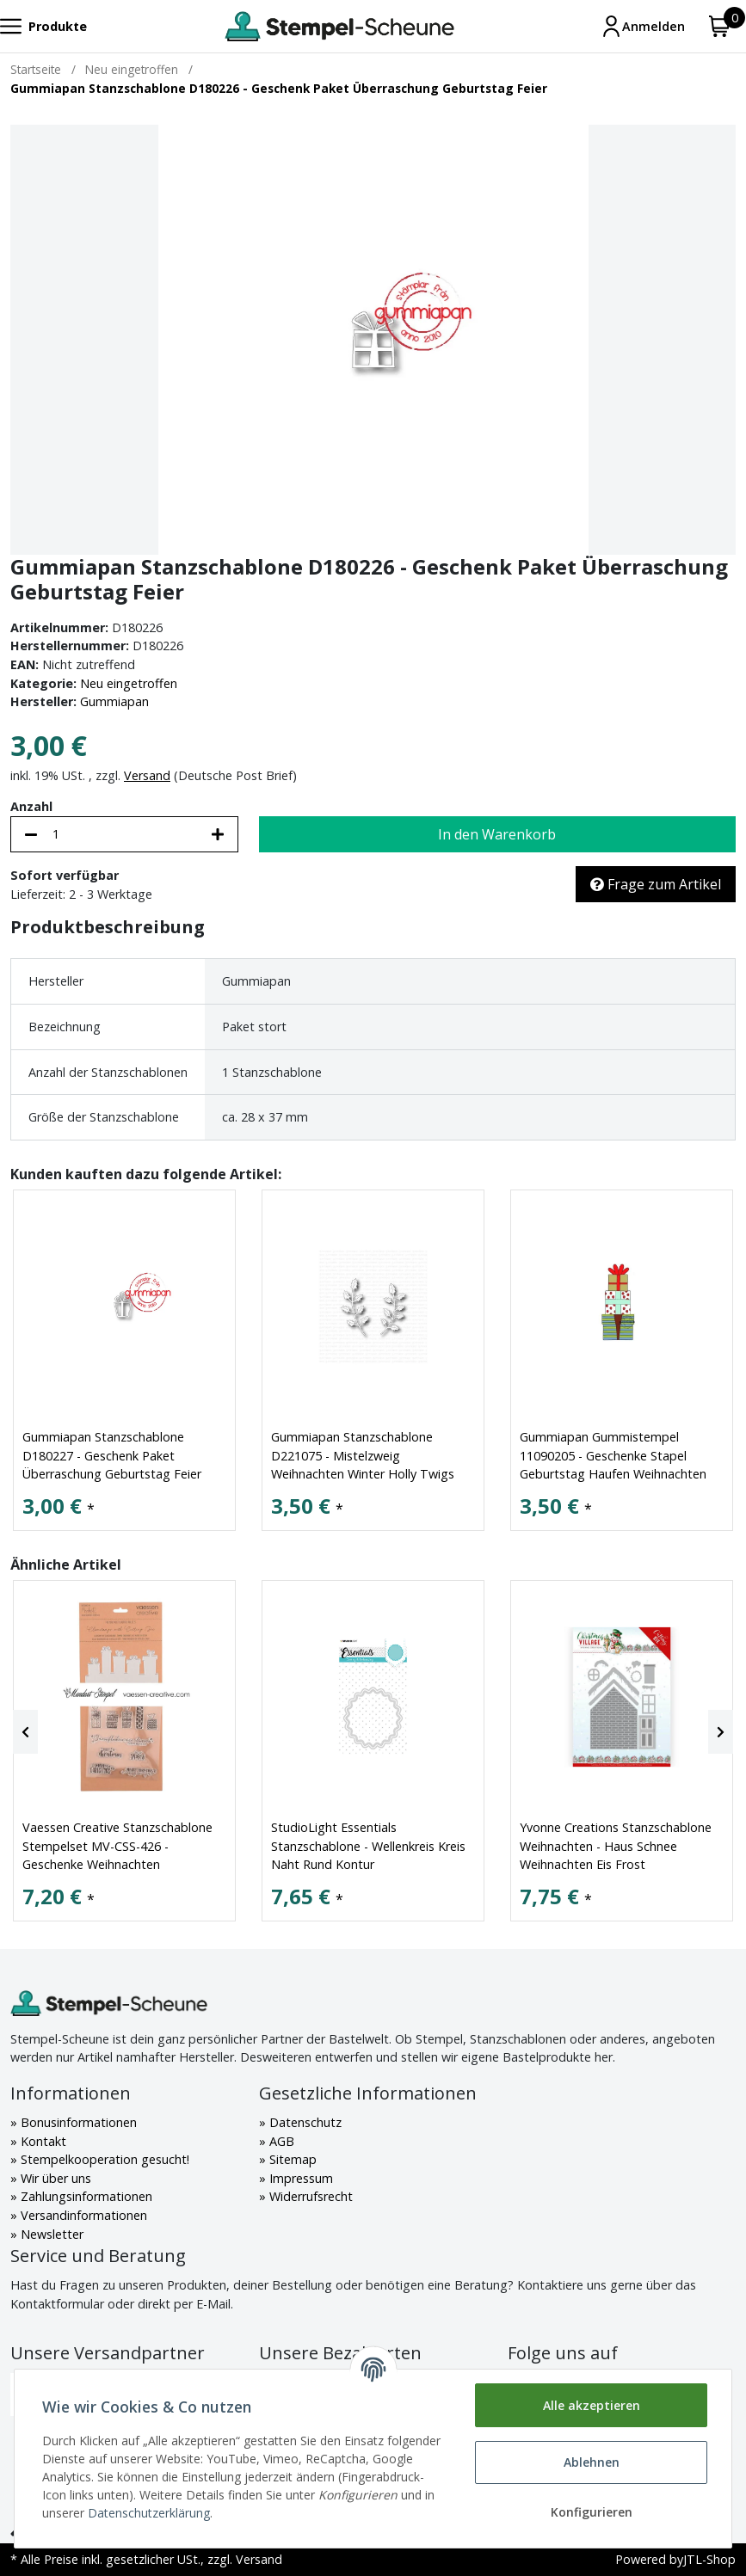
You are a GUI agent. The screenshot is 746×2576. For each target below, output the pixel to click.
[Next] (720, 1732)
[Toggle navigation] (43, 26)
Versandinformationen (82, 2215)
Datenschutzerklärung (149, 2513)
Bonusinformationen (77, 2122)
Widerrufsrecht (309, 2196)
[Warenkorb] (719, 26)
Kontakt (41, 2141)
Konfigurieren (591, 2512)
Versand (147, 775)
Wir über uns (54, 2178)
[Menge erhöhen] (217, 834)
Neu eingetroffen (128, 683)
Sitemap (291, 2159)
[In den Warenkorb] (497, 834)
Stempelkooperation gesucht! (103, 2159)
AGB (280, 2141)
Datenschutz (304, 2122)
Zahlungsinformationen (84, 2196)
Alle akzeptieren (591, 2405)
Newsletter (50, 2234)
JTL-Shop (709, 2559)
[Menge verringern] (31, 834)
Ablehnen (592, 2462)
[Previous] (25, 1732)
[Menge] (124, 834)
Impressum (299, 2178)
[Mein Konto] (643, 26)
